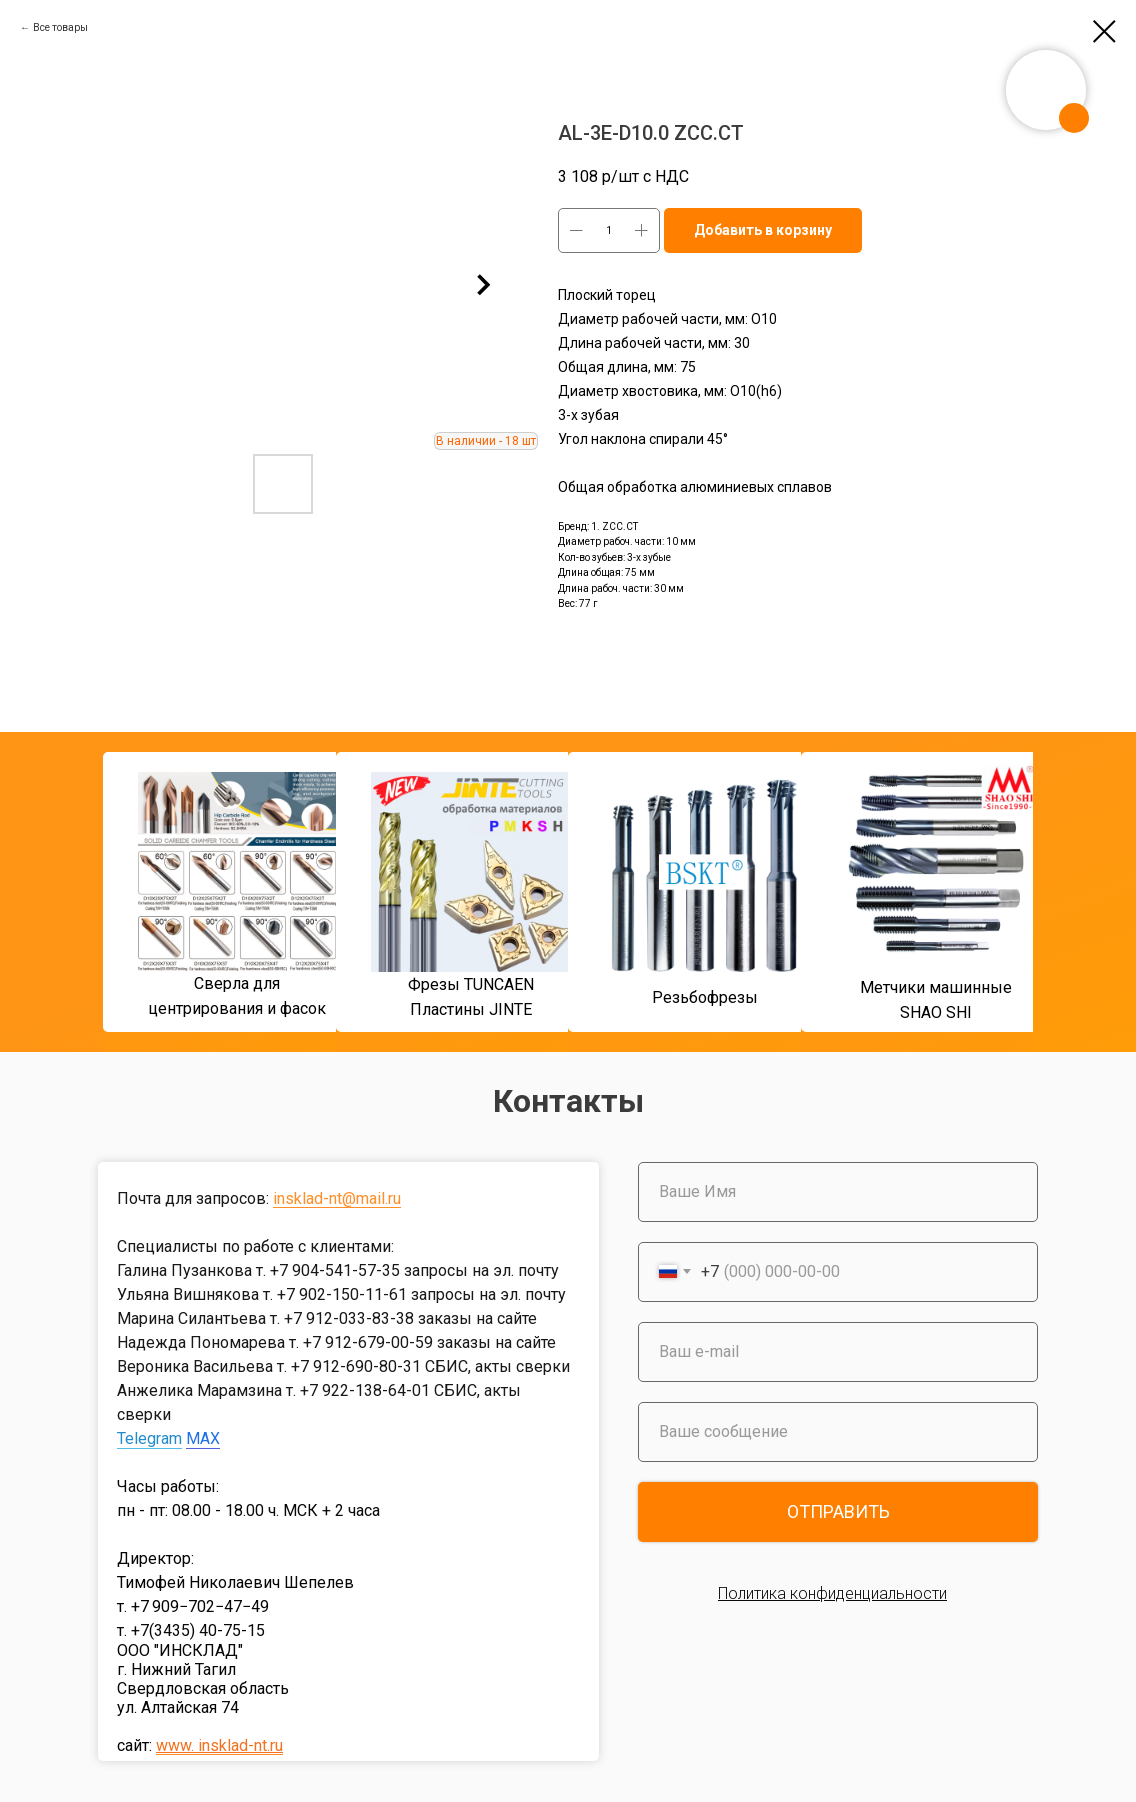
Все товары (60, 27)
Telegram (149, 1438)
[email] (838, 1352)
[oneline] (838, 1432)
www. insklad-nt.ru (219, 1745)
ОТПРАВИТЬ (838, 1511)
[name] (838, 1192)
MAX (203, 1438)
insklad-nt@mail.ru (337, 1198)
